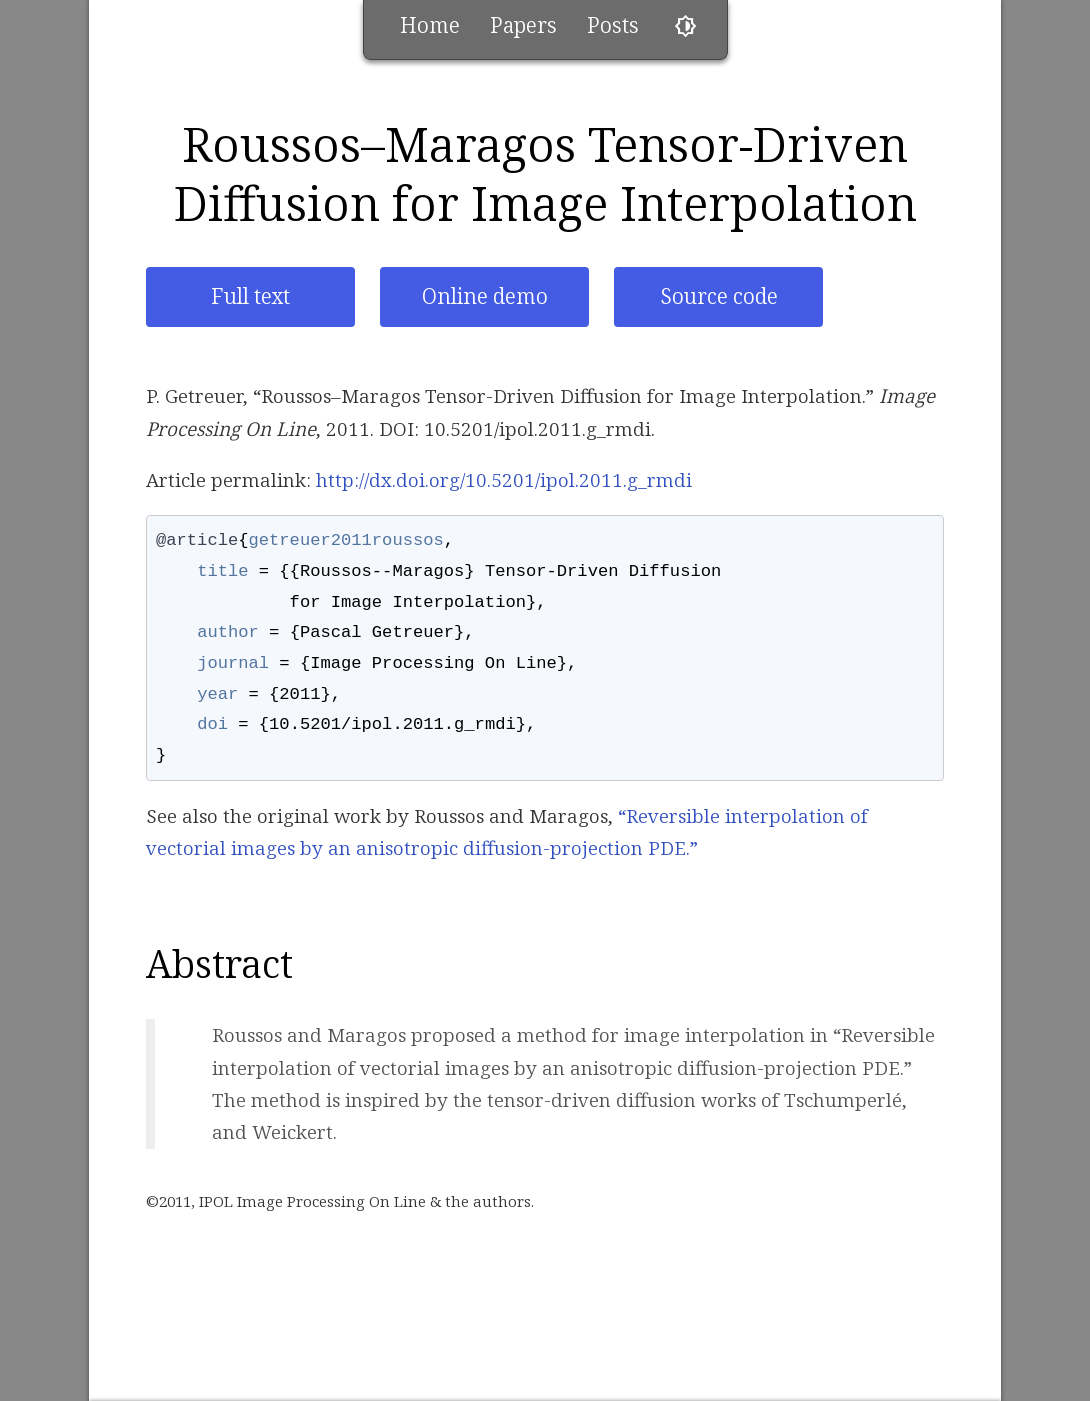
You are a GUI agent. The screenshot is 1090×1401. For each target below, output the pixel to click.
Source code (719, 296)
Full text (250, 296)
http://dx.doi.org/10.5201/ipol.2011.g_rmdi (504, 480)
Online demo (485, 296)
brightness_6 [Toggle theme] (685, 26)
